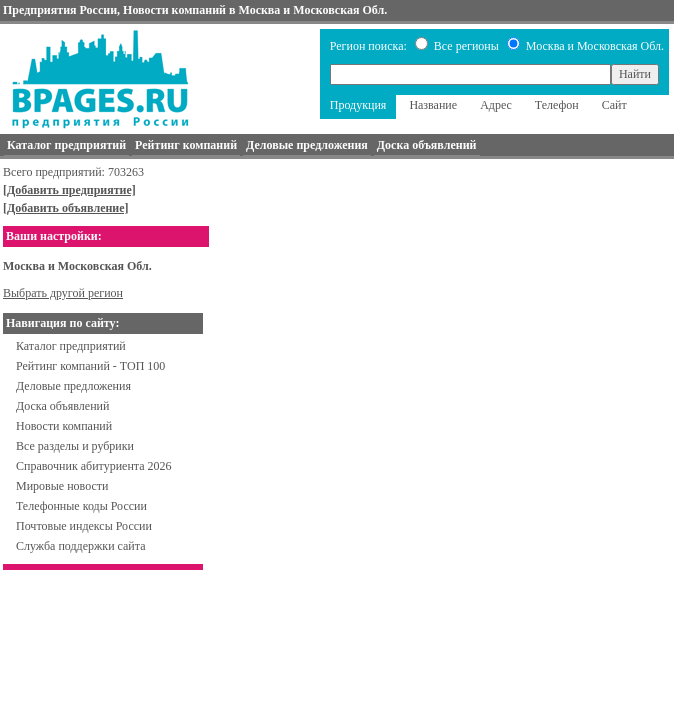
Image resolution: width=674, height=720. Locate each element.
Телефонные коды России (81, 506)
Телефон (557, 105)
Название (433, 105)
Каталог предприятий (71, 346)
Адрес (496, 105)
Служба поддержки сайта (81, 546)
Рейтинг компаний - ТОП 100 (90, 366)
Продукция (358, 105)
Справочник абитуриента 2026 (94, 466)
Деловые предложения (73, 386)
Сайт (614, 105)
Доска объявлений (62, 406)
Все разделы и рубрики (75, 446)
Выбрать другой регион (63, 293)
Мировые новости (62, 486)
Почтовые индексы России (84, 526)
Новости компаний (64, 426)
